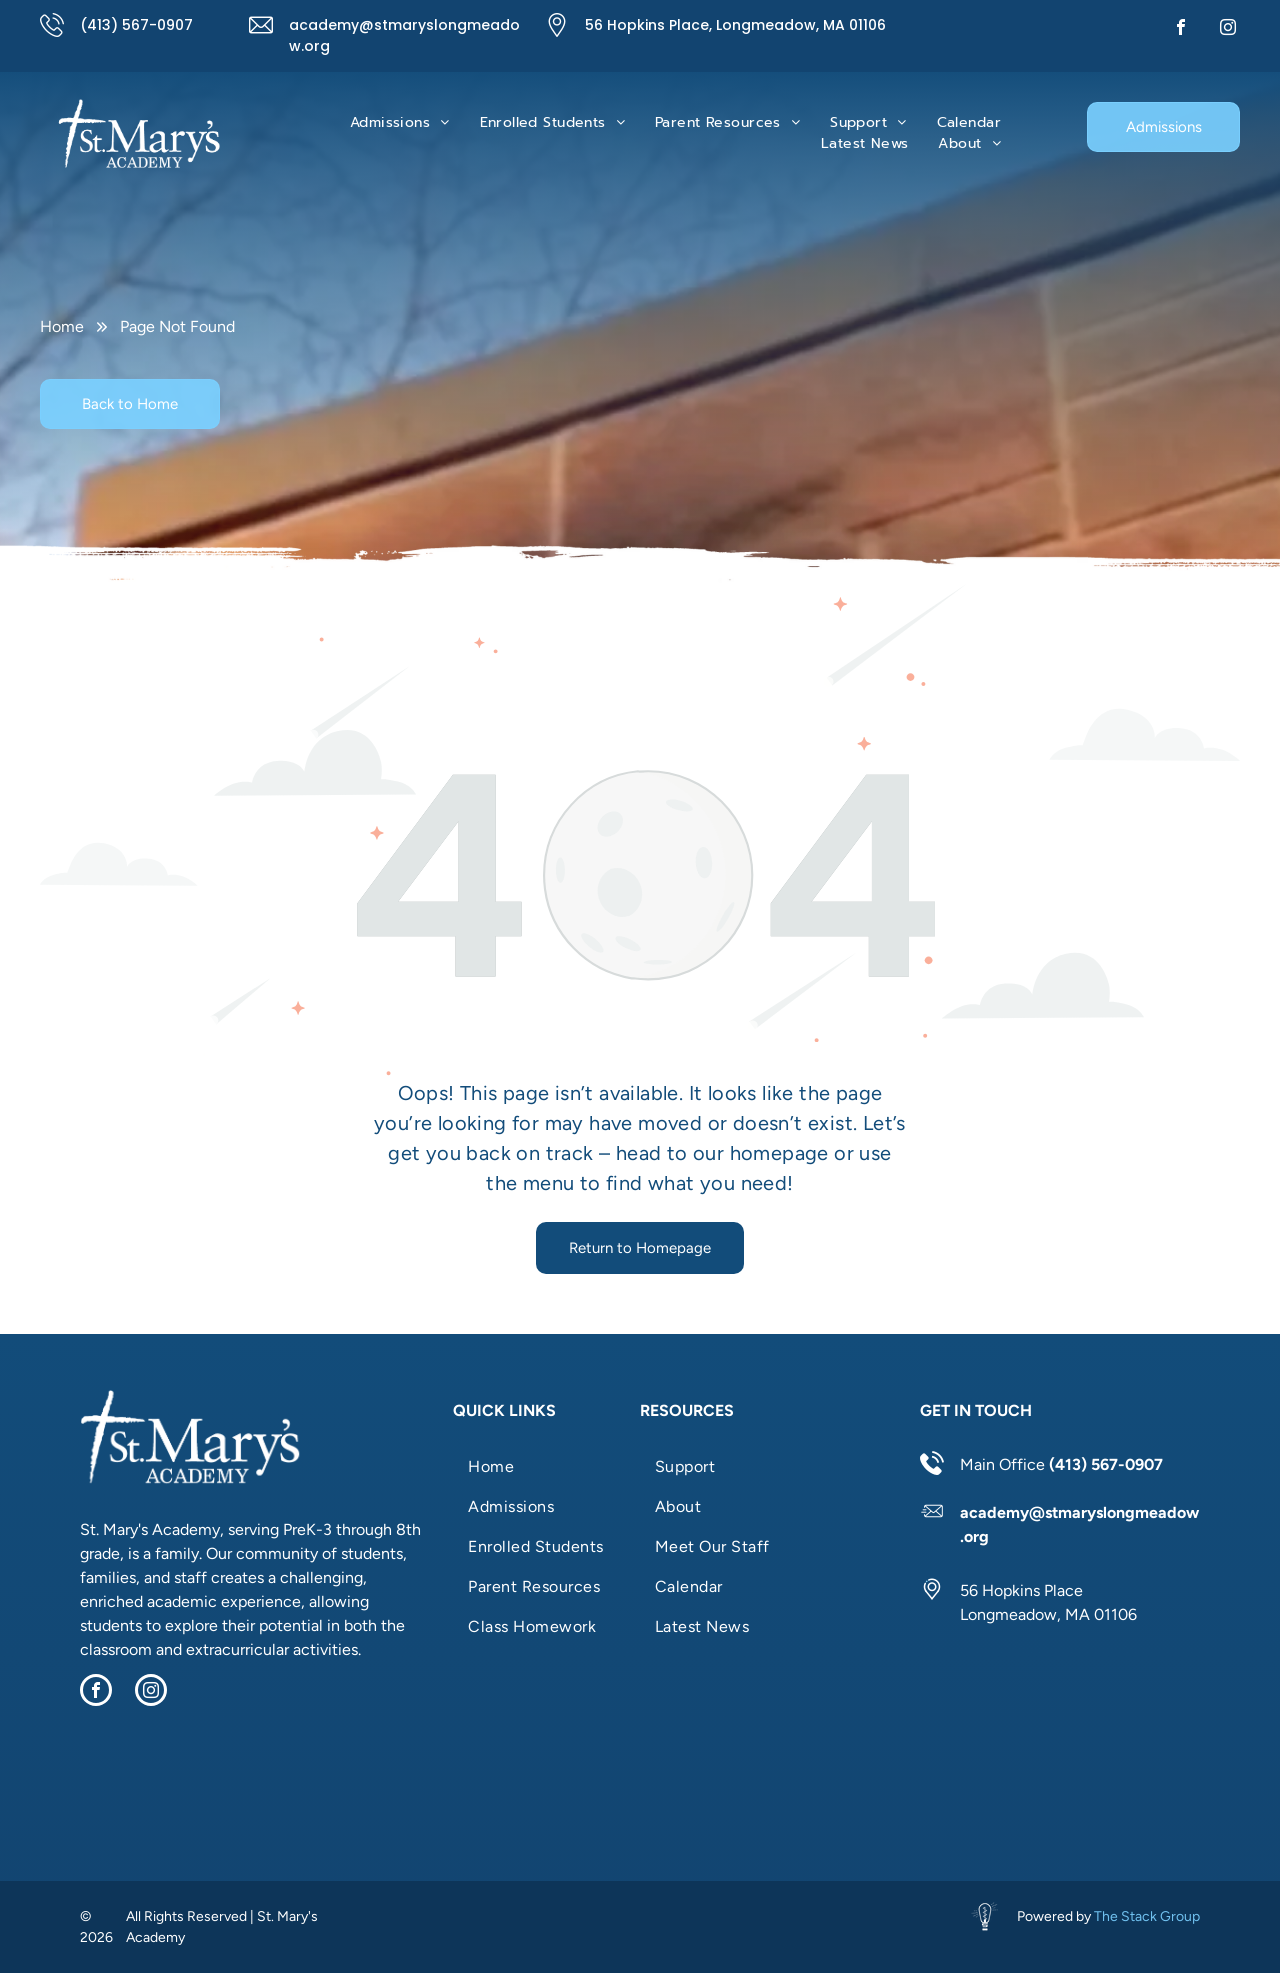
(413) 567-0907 (136, 25)
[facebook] (1181, 29)
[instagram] (1228, 29)
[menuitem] (400, 122)
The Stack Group (1147, 1916)
